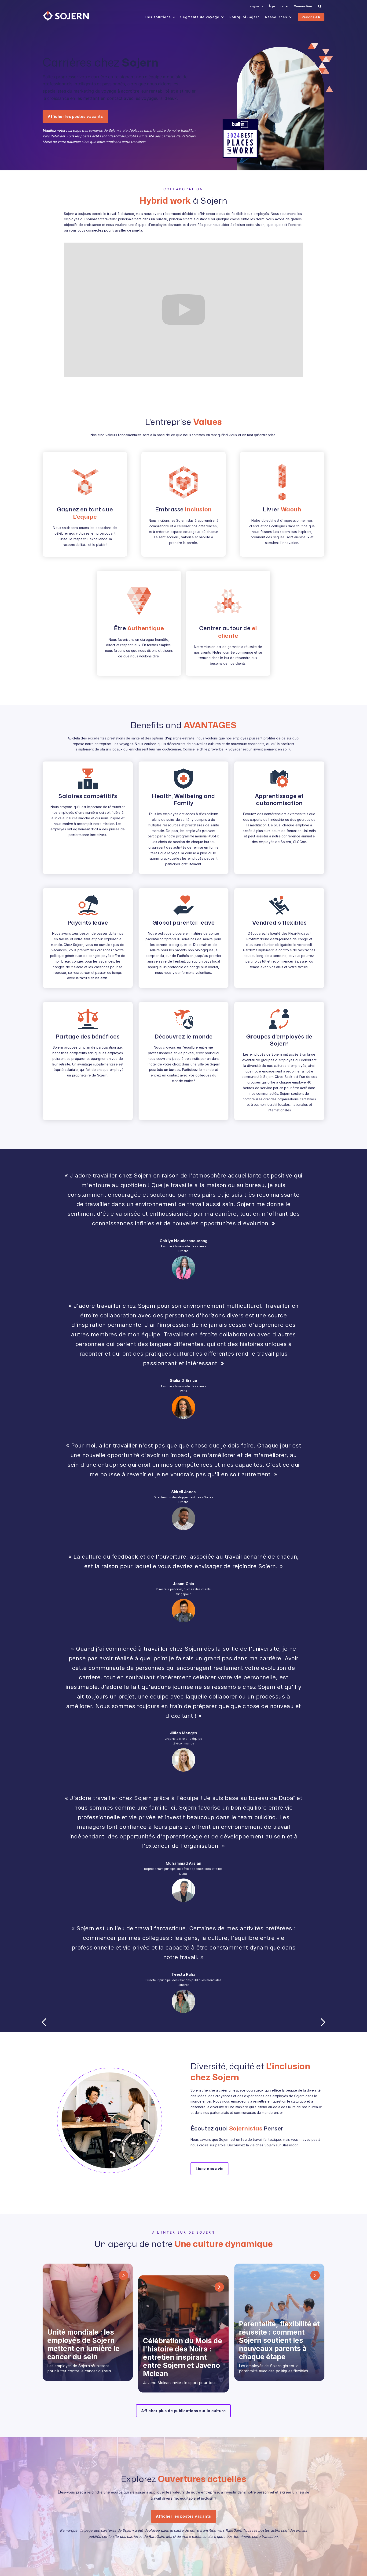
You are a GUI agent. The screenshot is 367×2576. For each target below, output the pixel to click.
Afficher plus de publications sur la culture (183, 2410)
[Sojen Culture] (279, 2322)
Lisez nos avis (209, 2168)
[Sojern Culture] (88, 2322)
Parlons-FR (311, 17)
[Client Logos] (183, 1208)
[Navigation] (66, 16)
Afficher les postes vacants (75, 116)
